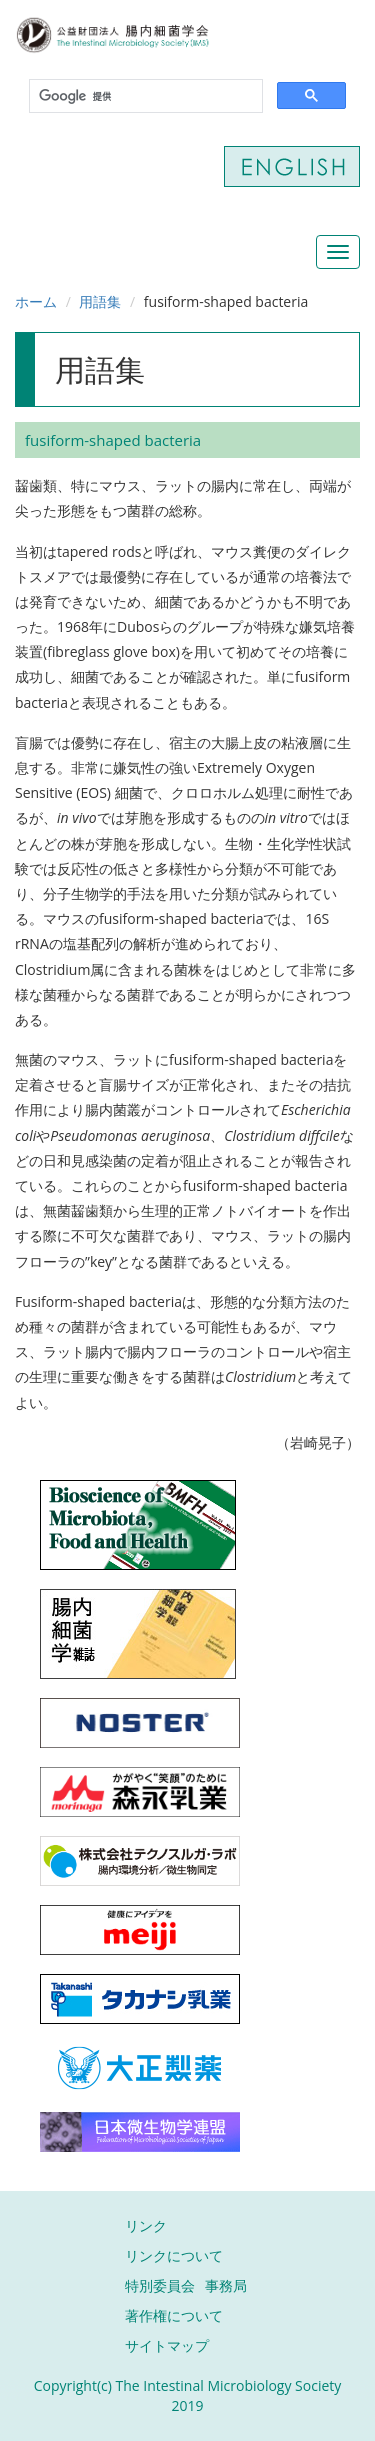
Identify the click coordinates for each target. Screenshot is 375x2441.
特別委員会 (160, 2285)
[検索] (144, 96)
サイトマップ (167, 2345)
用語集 (100, 301)
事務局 (226, 2285)
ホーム (36, 301)
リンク (146, 2225)
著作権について (174, 2315)
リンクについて (174, 2255)
